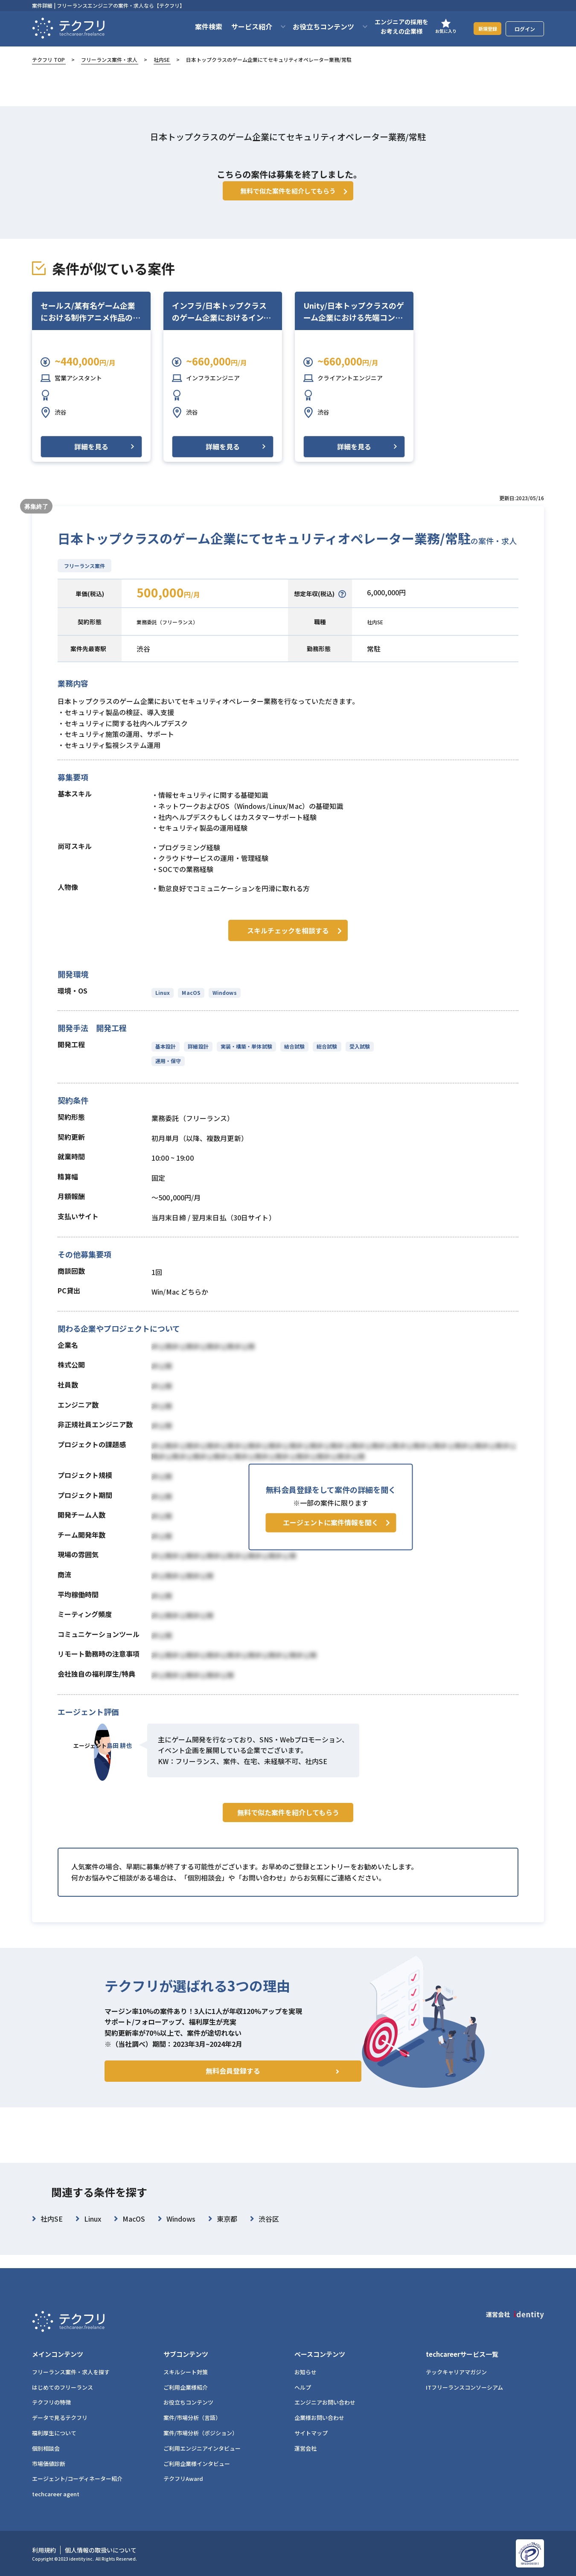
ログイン (525, 28)
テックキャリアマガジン (456, 2372)
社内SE (162, 59)
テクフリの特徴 (51, 2402)
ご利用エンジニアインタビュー (202, 2448)
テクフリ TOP (48, 59)
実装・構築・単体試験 (245, 1056)
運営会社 (305, 2448)
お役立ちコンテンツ (188, 2402)
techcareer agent (55, 2494)
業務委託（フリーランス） (177, 634)
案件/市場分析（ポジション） (200, 2433)
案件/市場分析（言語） (192, 2418)
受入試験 (355, 1056)
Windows (223, 1002)
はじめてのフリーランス (62, 2387)
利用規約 (44, 2550)
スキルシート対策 (185, 2372)
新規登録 (482, 28)
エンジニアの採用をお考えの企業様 (391, 26)
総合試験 (323, 1056)
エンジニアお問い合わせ (324, 2402)
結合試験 (292, 1056)
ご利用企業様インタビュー (196, 2464)
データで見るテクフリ (59, 2418)
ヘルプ (302, 2387)
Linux (162, 1002)
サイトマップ (311, 2433)
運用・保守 (168, 1071)
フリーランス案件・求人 (109, 59)
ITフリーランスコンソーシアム (464, 2387)
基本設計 (165, 1056)
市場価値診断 (48, 2464)
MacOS (190, 1002)
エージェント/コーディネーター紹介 (77, 2479)
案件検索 (198, 26)
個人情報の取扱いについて (101, 2550)
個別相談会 (46, 2448)
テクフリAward (183, 2479)
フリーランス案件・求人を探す (71, 2372)
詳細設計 (197, 1056)
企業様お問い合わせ (319, 2418)
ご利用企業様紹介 (185, 2387)
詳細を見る (91, 459)
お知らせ (305, 2372)
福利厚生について (54, 2433)
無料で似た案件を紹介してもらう (288, 1840)
